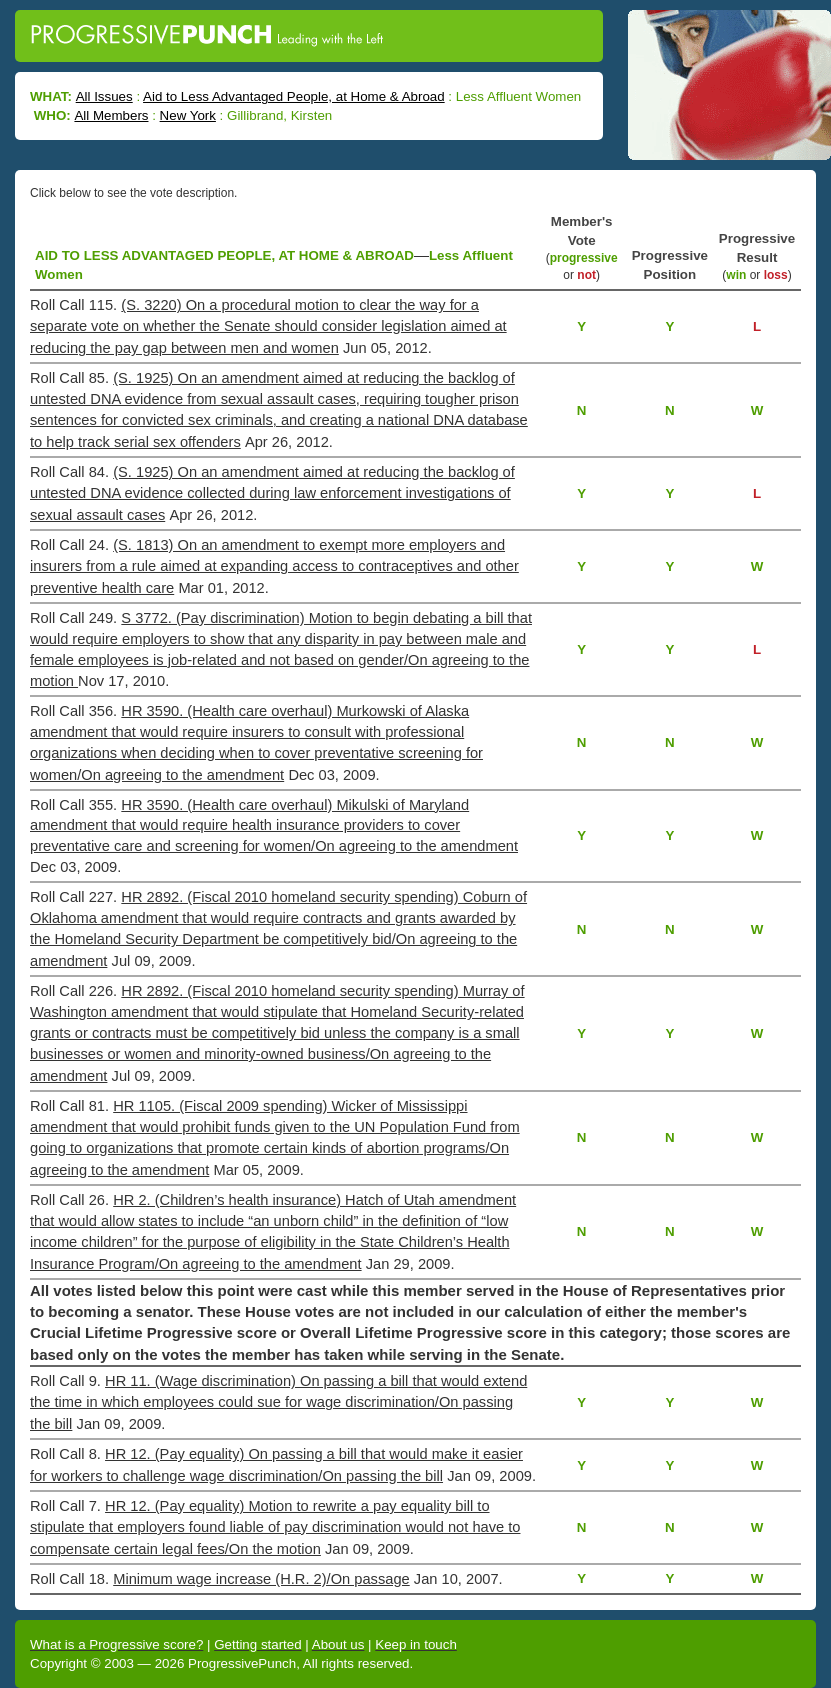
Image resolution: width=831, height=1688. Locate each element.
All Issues (104, 96)
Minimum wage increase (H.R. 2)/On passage (261, 1579)
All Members (111, 115)
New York (188, 115)
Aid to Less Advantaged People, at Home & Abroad (294, 96)
